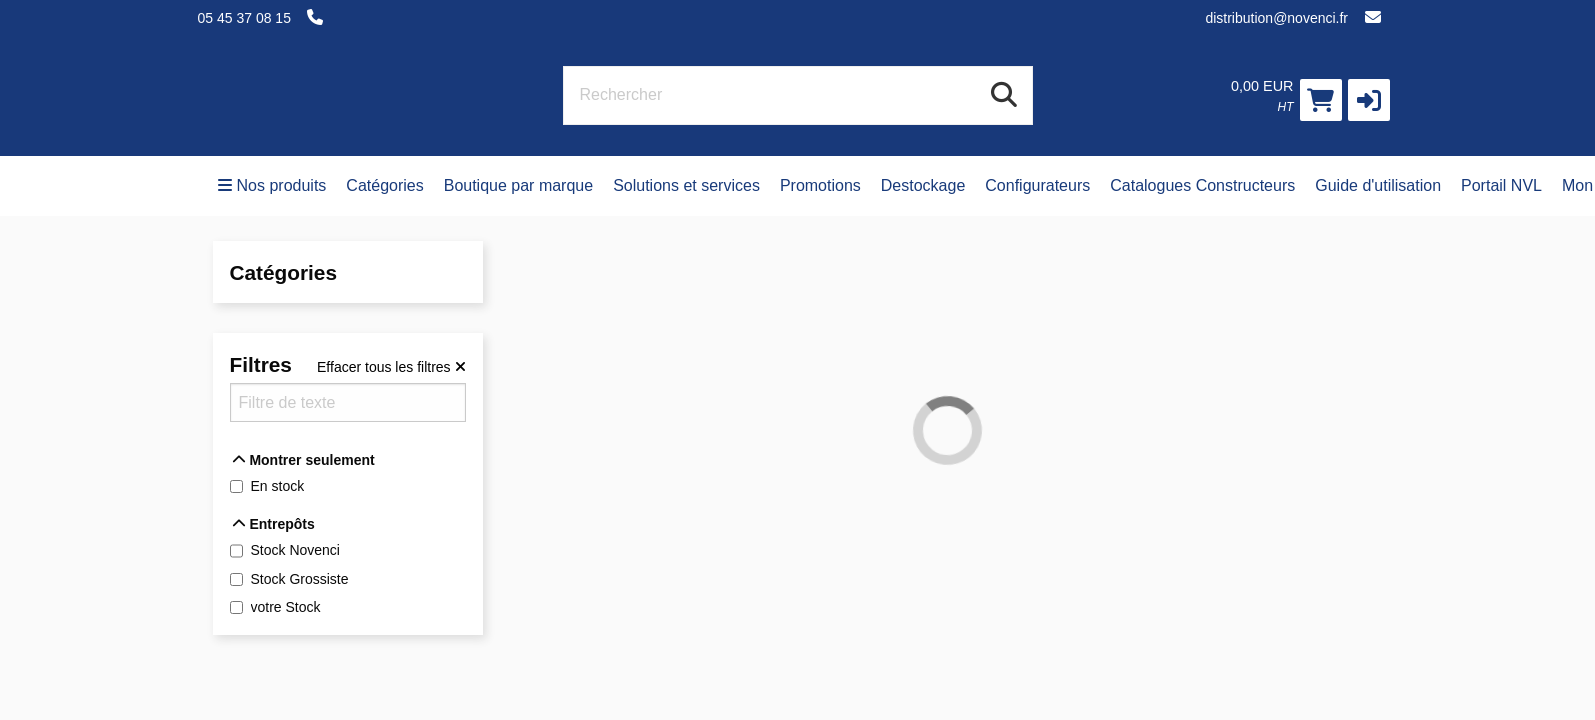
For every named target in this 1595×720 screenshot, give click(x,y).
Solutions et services (686, 185)
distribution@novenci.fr (1276, 18)
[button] (1369, 100)
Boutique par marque (518, 185)
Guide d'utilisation (1378, 185)
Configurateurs (1037, 185)
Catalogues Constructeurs (1202, 185)
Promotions (820, 185)
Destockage (923, 185)
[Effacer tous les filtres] (391, 367)
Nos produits (272, 185)
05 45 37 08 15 (244, 18)
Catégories (384, 185)
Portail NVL (1501, 185)
